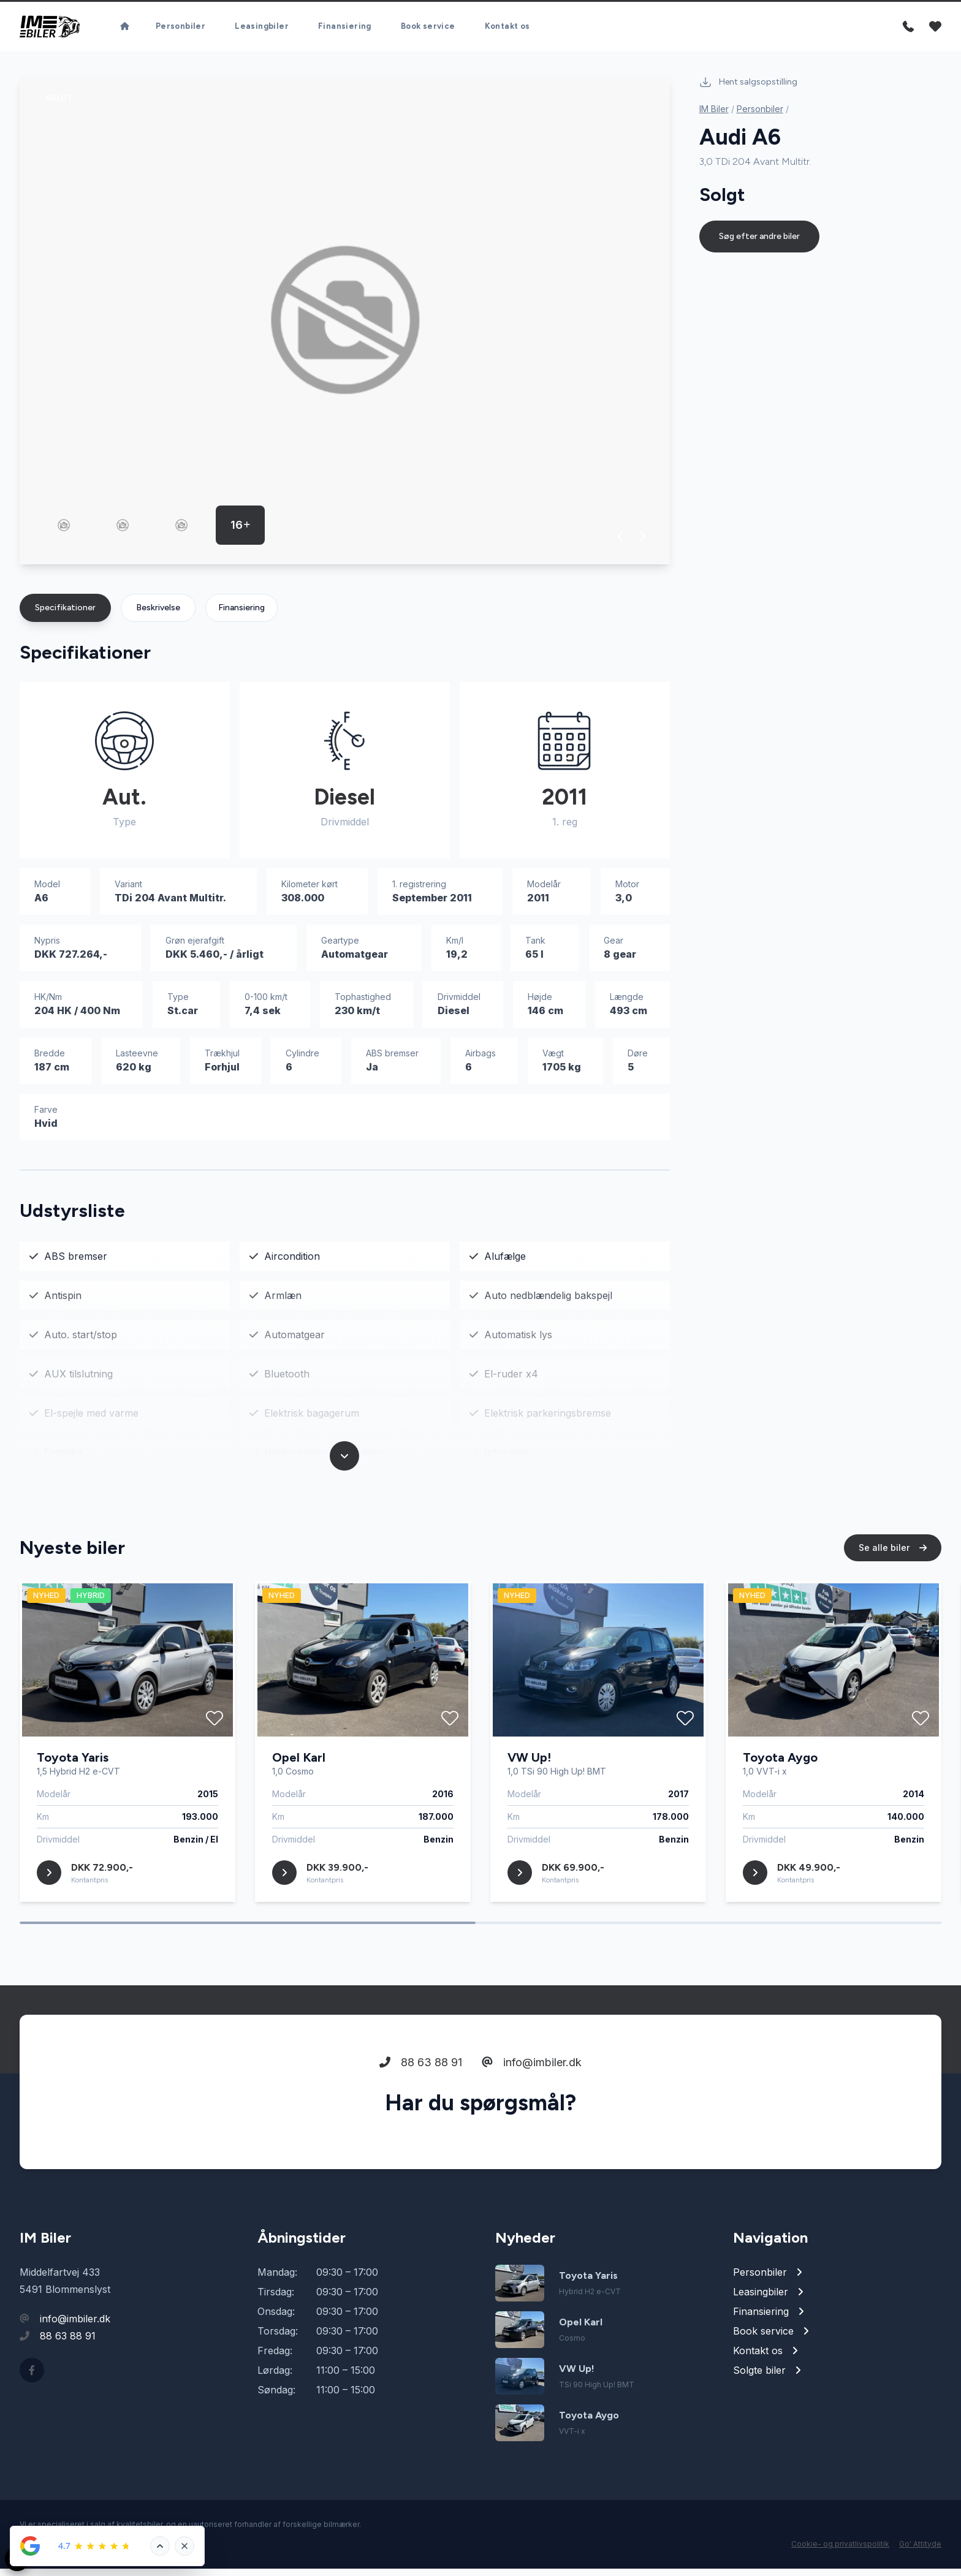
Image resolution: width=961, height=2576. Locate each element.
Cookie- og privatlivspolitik (840, 2551)
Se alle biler (893, 1602)
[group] (345, 327)
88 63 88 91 (420, 2117)
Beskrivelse (158, 615)
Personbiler (760, 116)
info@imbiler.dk (532, 2117)
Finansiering (241, 615)
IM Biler (714, 116)
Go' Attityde (920, 2551)
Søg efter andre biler (759, 243)
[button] (620, 543)
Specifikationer (65, 615)
